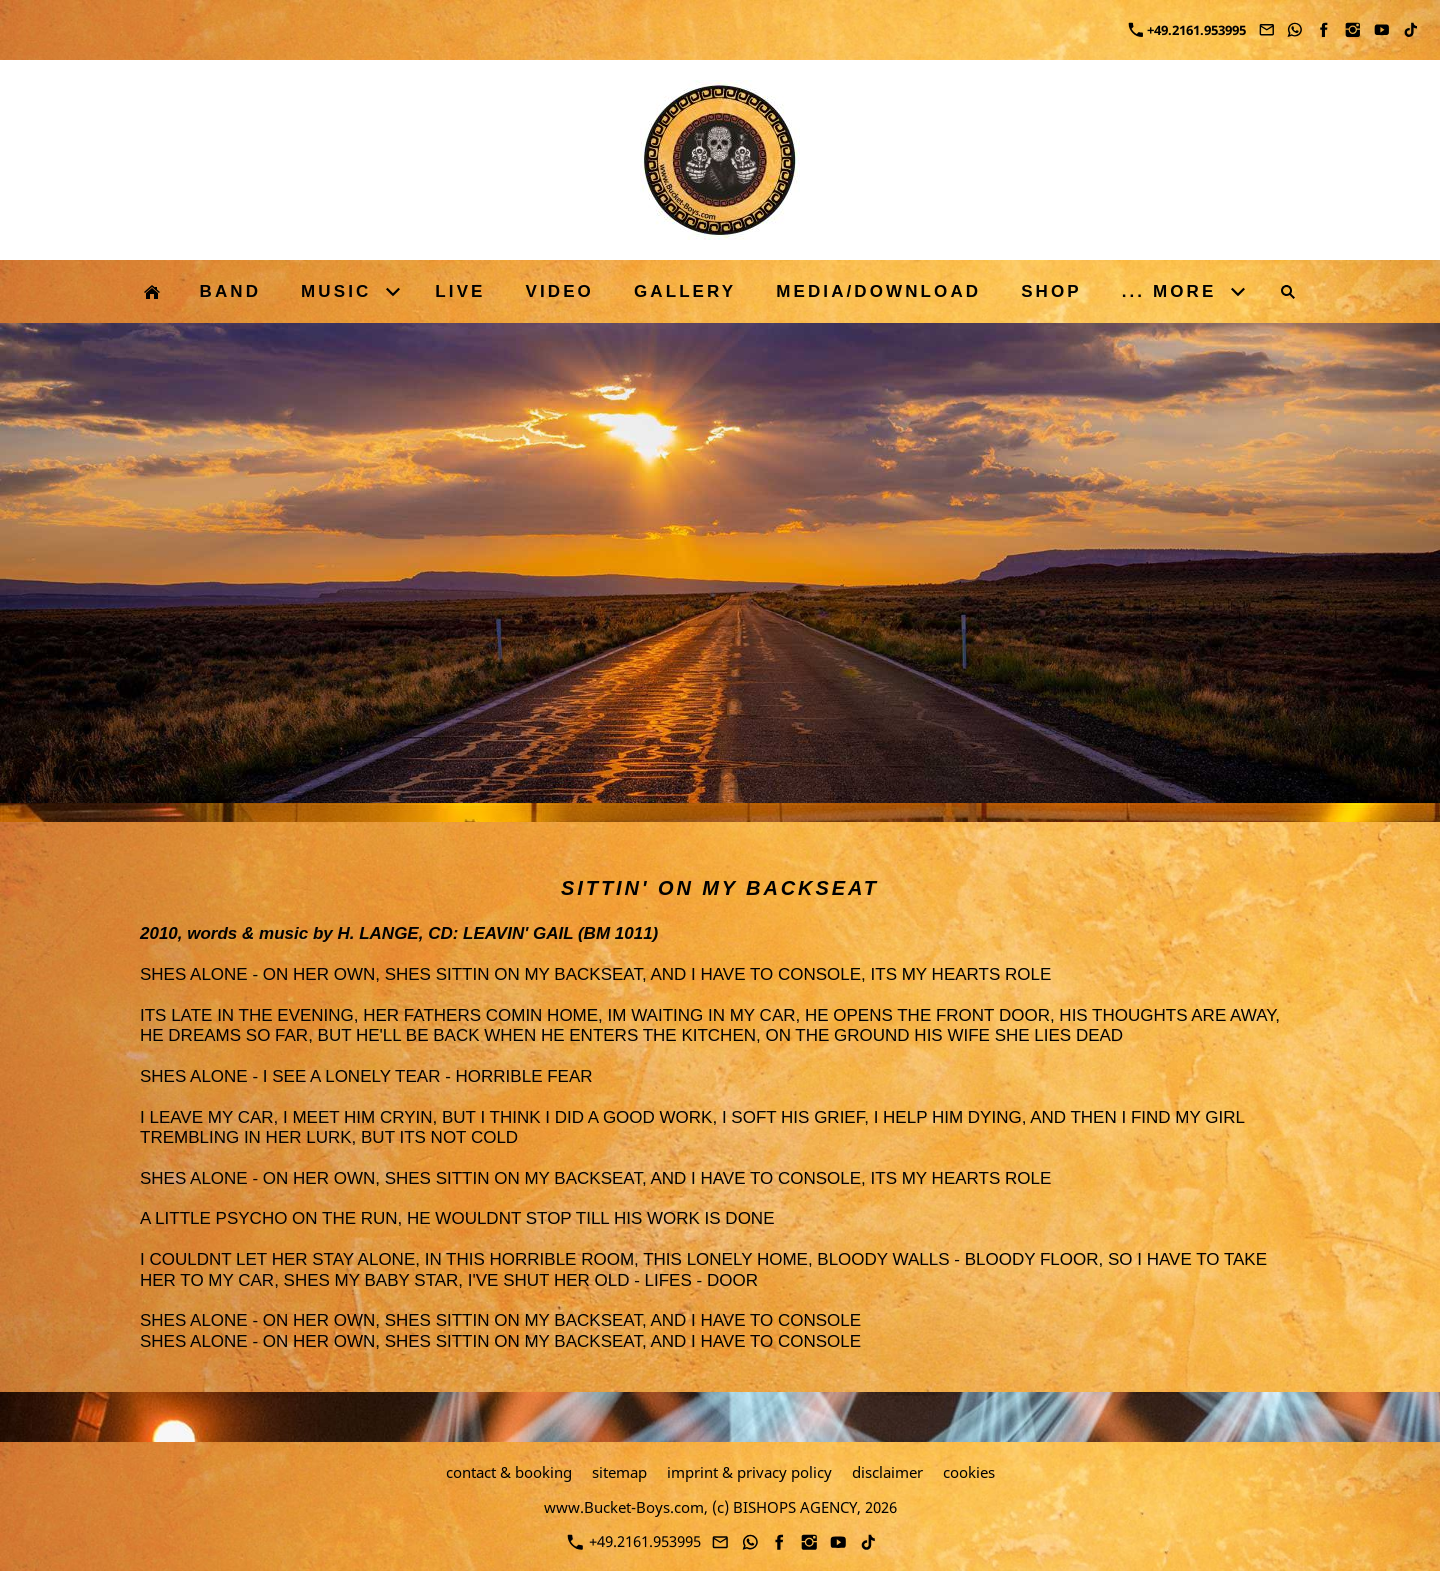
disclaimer (887, 1472)
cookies (969, 1472)
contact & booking (509, 1472)
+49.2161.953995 (1187, 30)
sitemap (619, 1472)
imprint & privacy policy (749, 1472)
